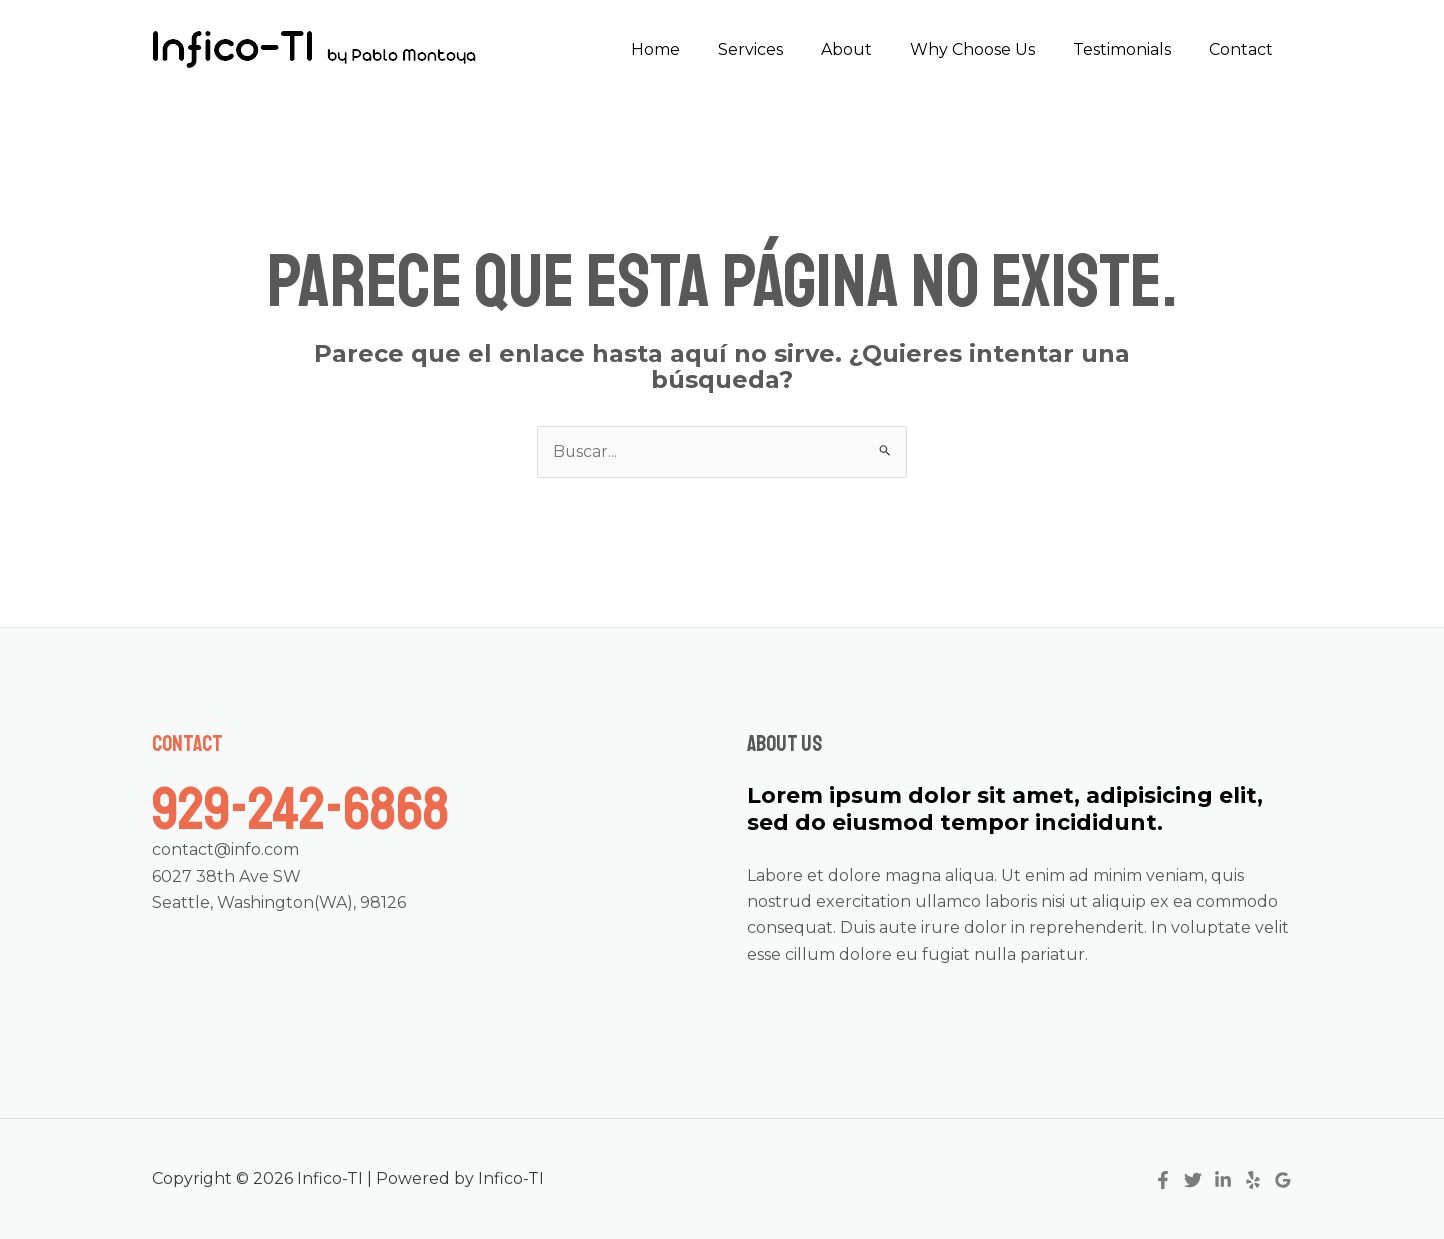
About (867, 49)
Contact (1244, 49)
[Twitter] (1193, 1180)
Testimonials (1131, 49)
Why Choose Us (987, 49)
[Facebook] (1163, 1180)
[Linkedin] (1223, 1180)
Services (777, 49)
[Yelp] (1253, 1180)
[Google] (1283, 1180)
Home (688, 49)
